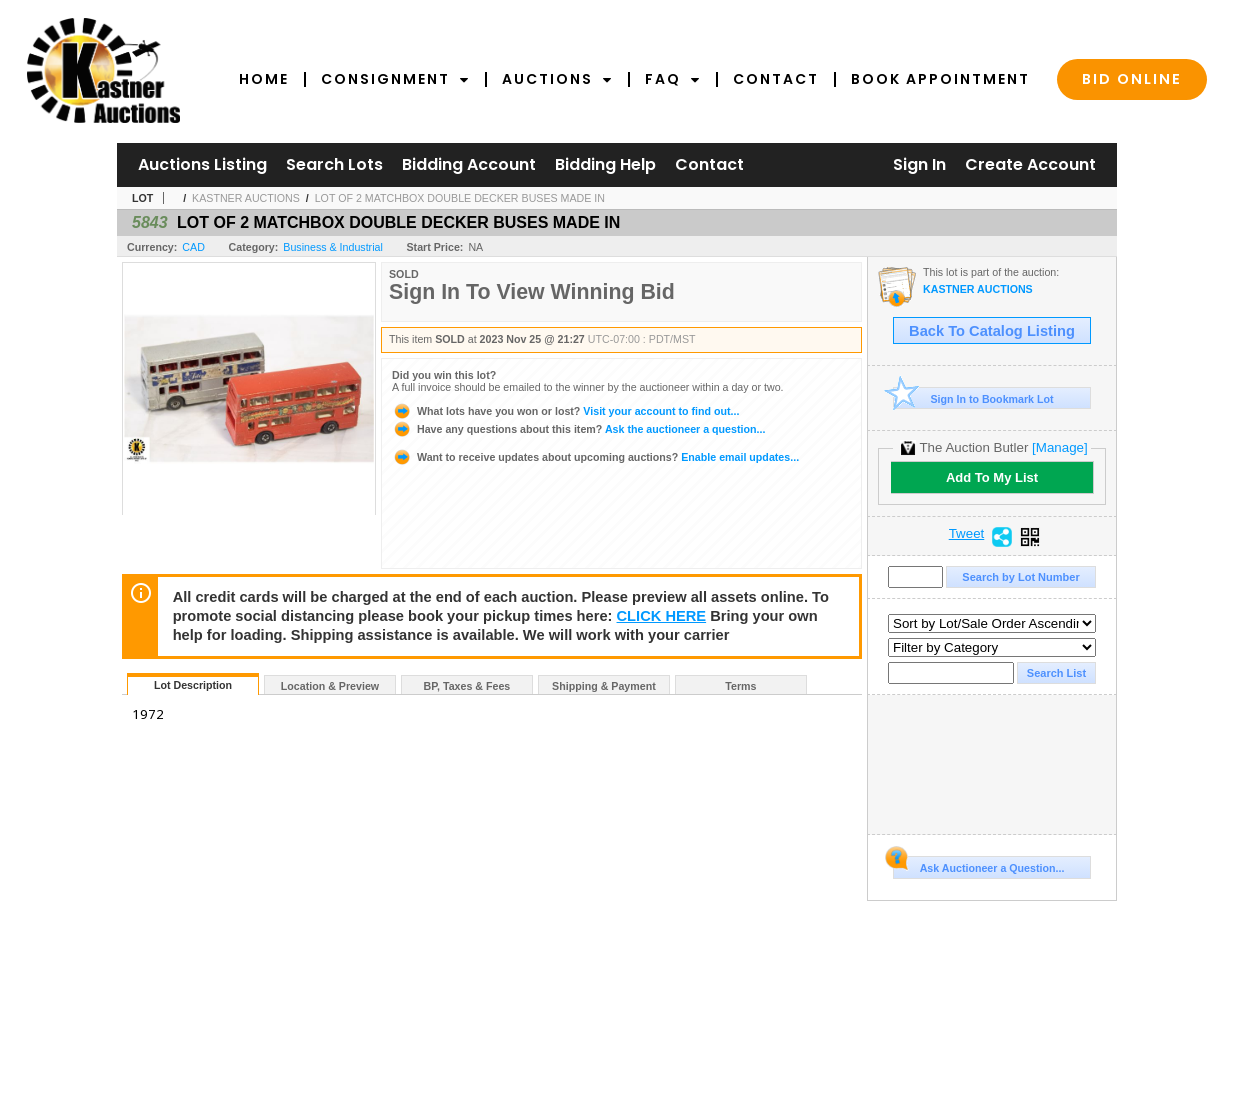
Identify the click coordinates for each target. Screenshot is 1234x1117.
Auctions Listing (202, 164)
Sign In (919, 164)
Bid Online (1132, 79)
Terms (740, 686)
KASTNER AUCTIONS (246, 198)
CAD (193, 247)
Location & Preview (330, 686)
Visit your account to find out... (565, 411)
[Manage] (1059, 447)
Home (264, 79)
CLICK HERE (662, 616)
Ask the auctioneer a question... (578, 429)
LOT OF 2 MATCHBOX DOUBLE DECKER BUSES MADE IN (460, 198)
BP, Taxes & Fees (467, 686)
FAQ (673, 79)
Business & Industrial (333, 247)
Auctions (557, 79)
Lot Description (193, 685)
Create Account (1030, 164)
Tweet (967, 534)
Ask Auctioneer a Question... (978, 865)
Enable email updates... (595, 457)
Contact (776, 79)
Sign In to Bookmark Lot (973, 398)
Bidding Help (605, 164)
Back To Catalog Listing (992, 331)
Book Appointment (940, 79)
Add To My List (992, 477)
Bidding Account (469, 164)
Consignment (395, 79)
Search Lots (334, 164)
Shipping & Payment (604, 686)
